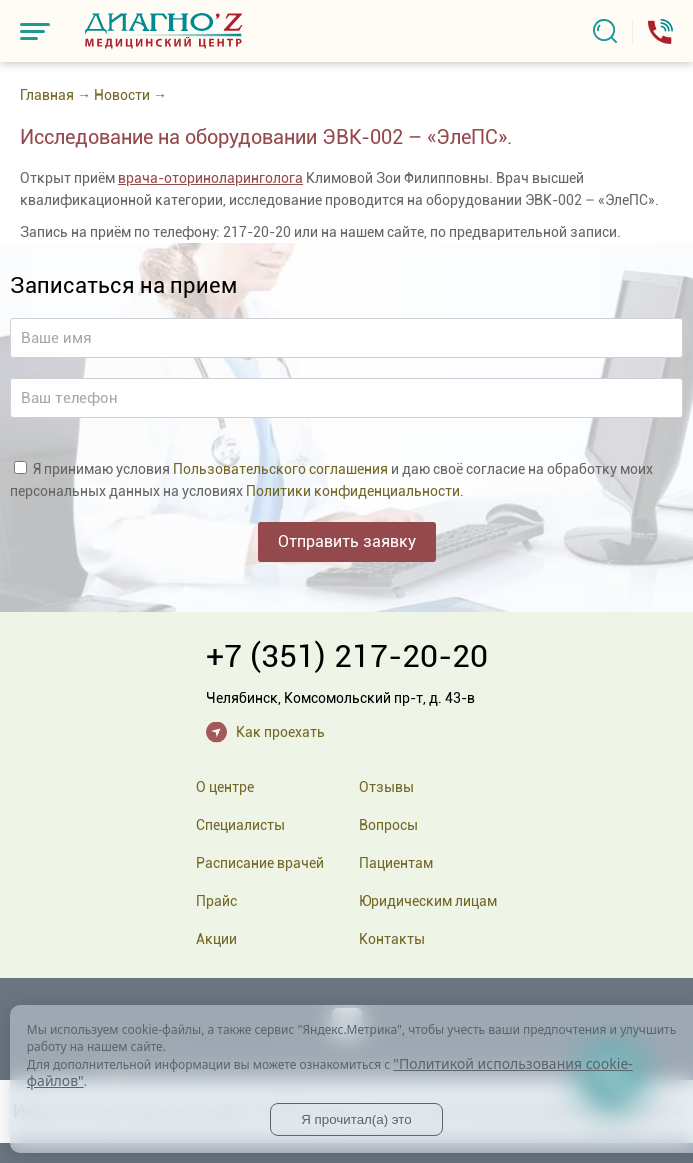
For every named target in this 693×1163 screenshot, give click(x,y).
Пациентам (396, 863)
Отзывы (386, 787)
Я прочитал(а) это (356, 1119)
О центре (225, 787)
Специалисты (240, 825)
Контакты (392, 939)
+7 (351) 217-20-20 (347, 656)
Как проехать (280, 732)
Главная (47, 95)
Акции (216, 939)
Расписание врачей (260, 863)
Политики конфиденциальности (353, 491)
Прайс (216, 901)
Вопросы (388, 825)
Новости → (130, 95)
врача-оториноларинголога (210, 178)
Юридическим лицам (428, 901)
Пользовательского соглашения (280, 469)
